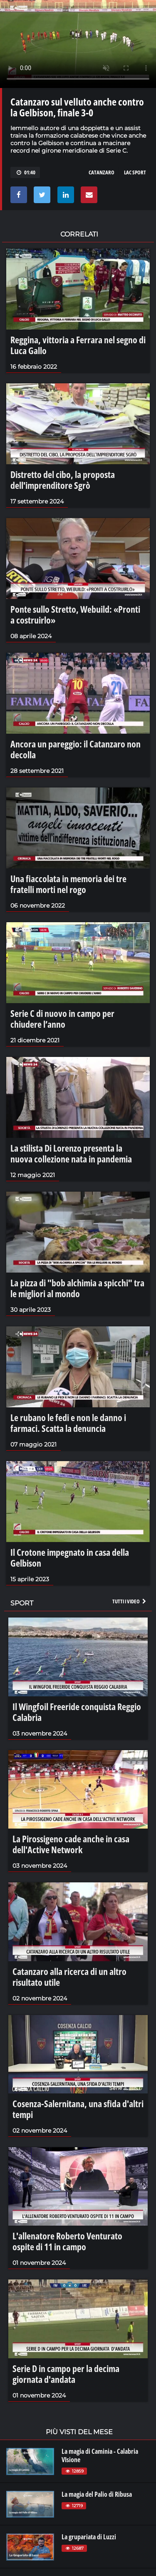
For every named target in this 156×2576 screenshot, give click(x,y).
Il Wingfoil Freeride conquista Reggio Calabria (76, 1711)
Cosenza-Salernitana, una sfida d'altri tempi (78, 2109)
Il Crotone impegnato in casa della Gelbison (69, 1557)
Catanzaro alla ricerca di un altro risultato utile (69, 1976)
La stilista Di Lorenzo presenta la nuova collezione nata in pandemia (71, 1153)
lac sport (135, 172)
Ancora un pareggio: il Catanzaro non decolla (75, 749)
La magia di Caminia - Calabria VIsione (100, 2455)
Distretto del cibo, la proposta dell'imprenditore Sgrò (62, 479)
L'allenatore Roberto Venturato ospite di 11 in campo (67, 2241)
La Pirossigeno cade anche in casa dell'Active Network (70, 1844)
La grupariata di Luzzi (89, 2536)
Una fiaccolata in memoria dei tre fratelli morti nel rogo (68, 884)
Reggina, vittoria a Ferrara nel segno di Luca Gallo (78, 345)
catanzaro (101, 172)
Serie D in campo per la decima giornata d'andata (65, 2373)
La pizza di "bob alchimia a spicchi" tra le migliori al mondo (77, 1288)
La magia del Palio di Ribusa (97, 2494)
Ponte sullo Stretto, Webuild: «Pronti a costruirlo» (75, 614)
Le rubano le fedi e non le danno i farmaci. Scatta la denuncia (68, 1422)
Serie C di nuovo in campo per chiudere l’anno (62, 1018)
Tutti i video (129, 1601)
